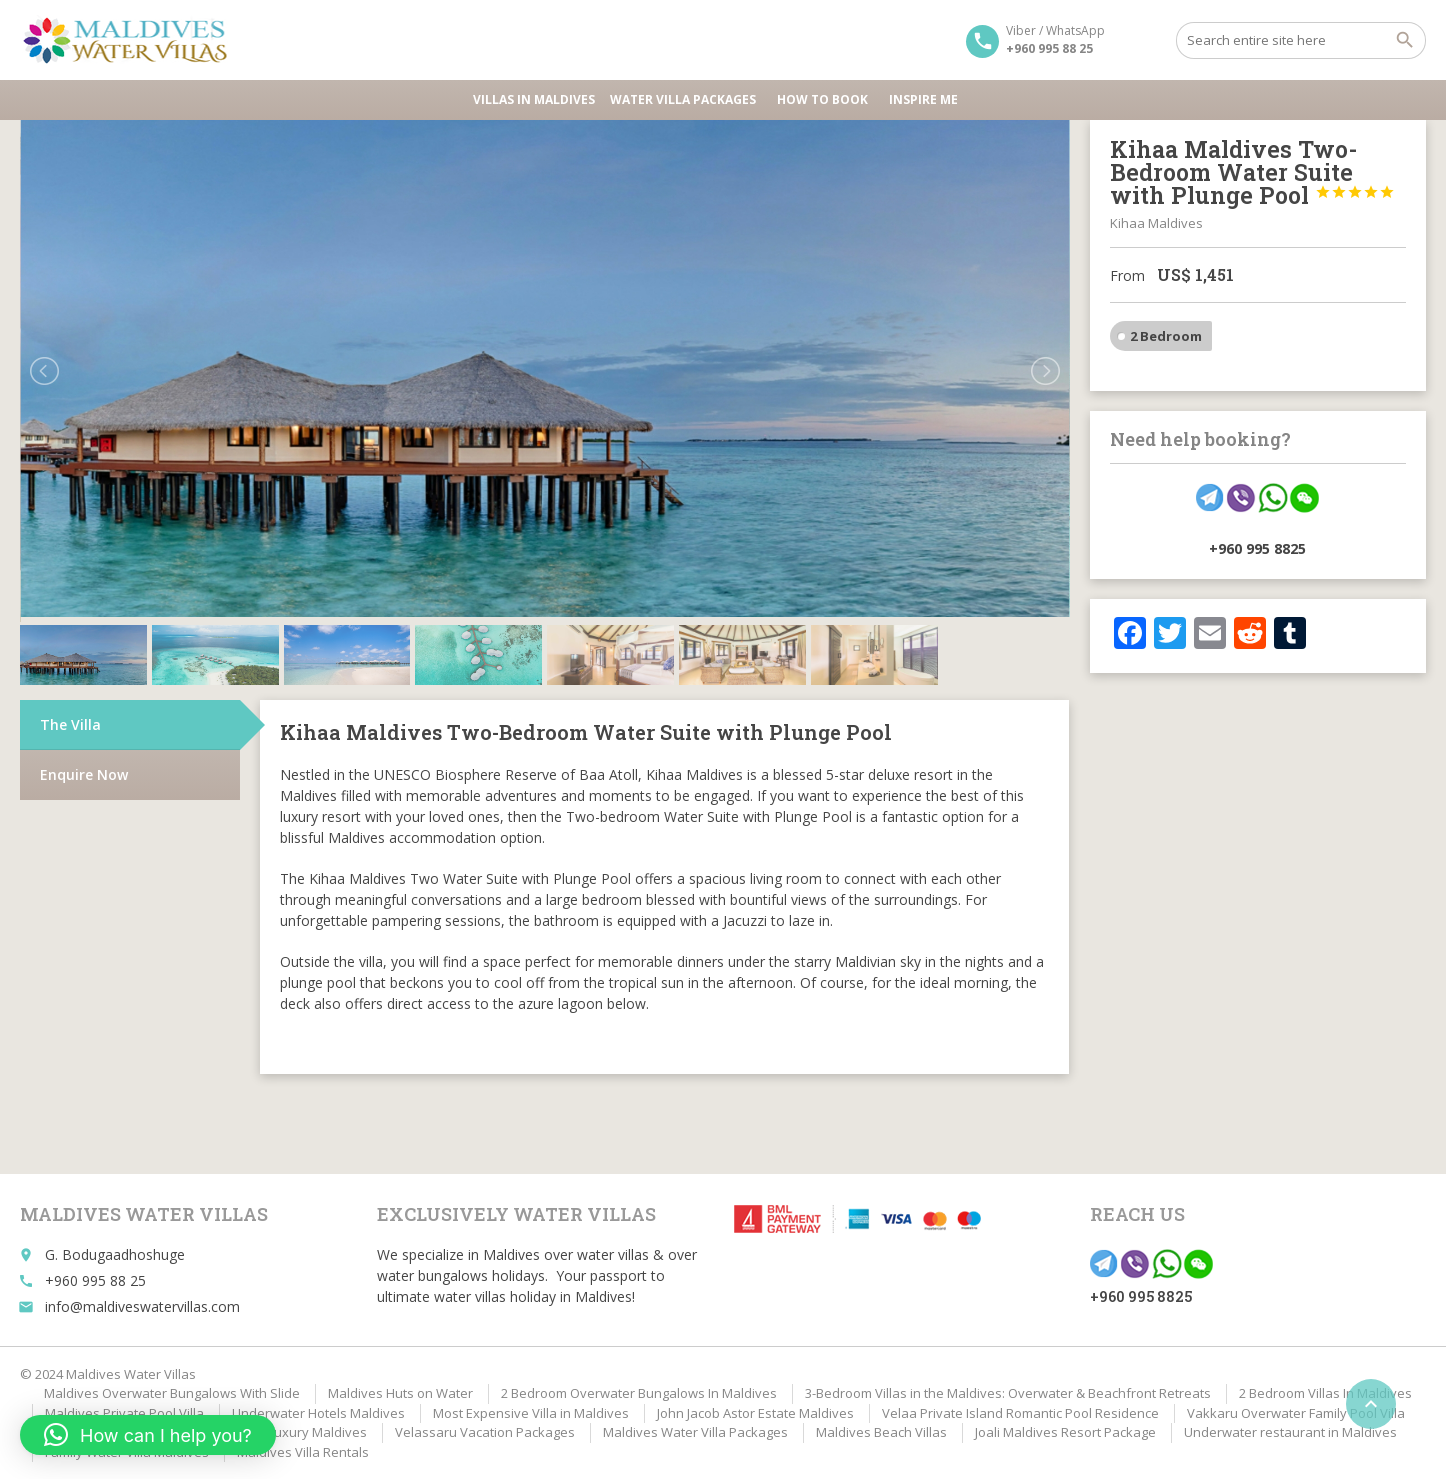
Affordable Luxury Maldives (283, 1432)
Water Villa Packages (686, 99)
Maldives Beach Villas (881, 1432)
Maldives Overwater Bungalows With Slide (172, 1393)
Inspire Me (923, 99)
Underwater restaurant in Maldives (1290, 1432)
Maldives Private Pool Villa (124, 1413)
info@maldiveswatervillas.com (142, 1306)
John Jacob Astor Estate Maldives (755, 1413)
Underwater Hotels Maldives (318, 1413)
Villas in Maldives (534, 99)
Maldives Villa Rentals (303, 1452)
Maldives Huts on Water (400, 1393)
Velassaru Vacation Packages (485, 1432)
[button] (148, 1435)
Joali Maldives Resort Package (1065, 1432)
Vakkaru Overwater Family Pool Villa (1296, 1413)
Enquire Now (84, 774)
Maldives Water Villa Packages (695, 1432)
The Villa (70, 724)
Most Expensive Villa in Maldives (531, 1413)
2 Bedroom (1166, 336)
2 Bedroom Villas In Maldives (1325, 1393)
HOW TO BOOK (825, 99)
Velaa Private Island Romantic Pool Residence (1020, 1413)
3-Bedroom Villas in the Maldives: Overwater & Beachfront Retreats (1008, 1393)
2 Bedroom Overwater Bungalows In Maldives (639, 1393)
